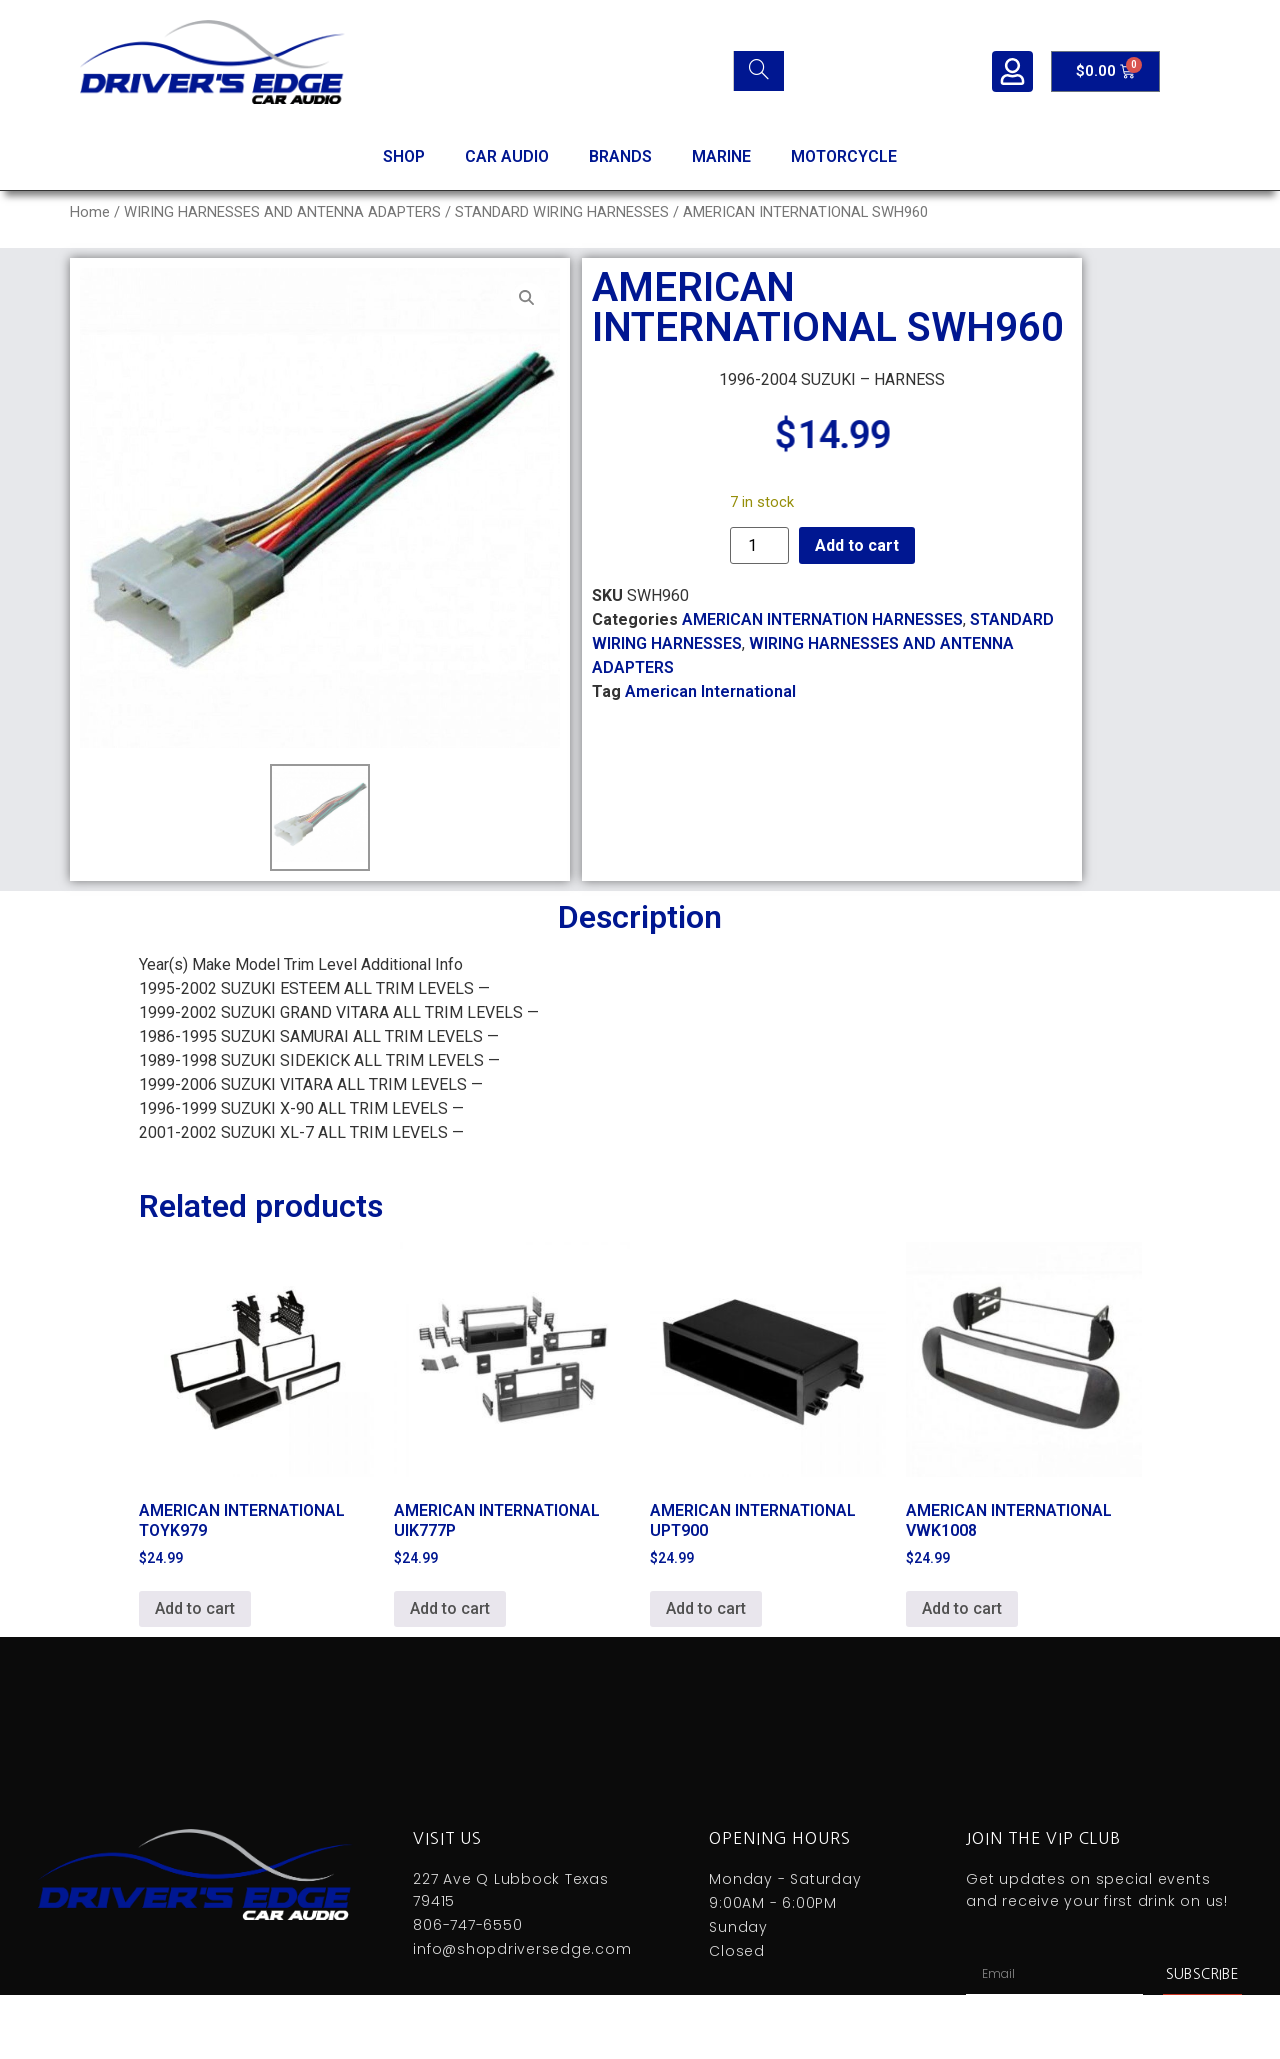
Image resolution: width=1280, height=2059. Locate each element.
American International (710, 691)
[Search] (758, 71)
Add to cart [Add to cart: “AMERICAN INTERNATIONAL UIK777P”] (450, 1608)
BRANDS (620, 156)
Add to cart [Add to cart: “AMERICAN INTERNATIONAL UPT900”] (706, 1608)
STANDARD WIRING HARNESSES (562, 212)
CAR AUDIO (507, 156)
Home (90, 212)
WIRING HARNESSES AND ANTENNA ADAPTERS (282, 212)
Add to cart (857, 545)
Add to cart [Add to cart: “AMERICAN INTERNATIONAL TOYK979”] (195, 1608)
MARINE (721, 156)
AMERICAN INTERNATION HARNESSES (822, 619)
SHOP (404, 156)
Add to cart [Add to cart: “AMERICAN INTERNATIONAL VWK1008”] (962, 1608)
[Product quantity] (759, 545)
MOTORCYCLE (844, 156)
